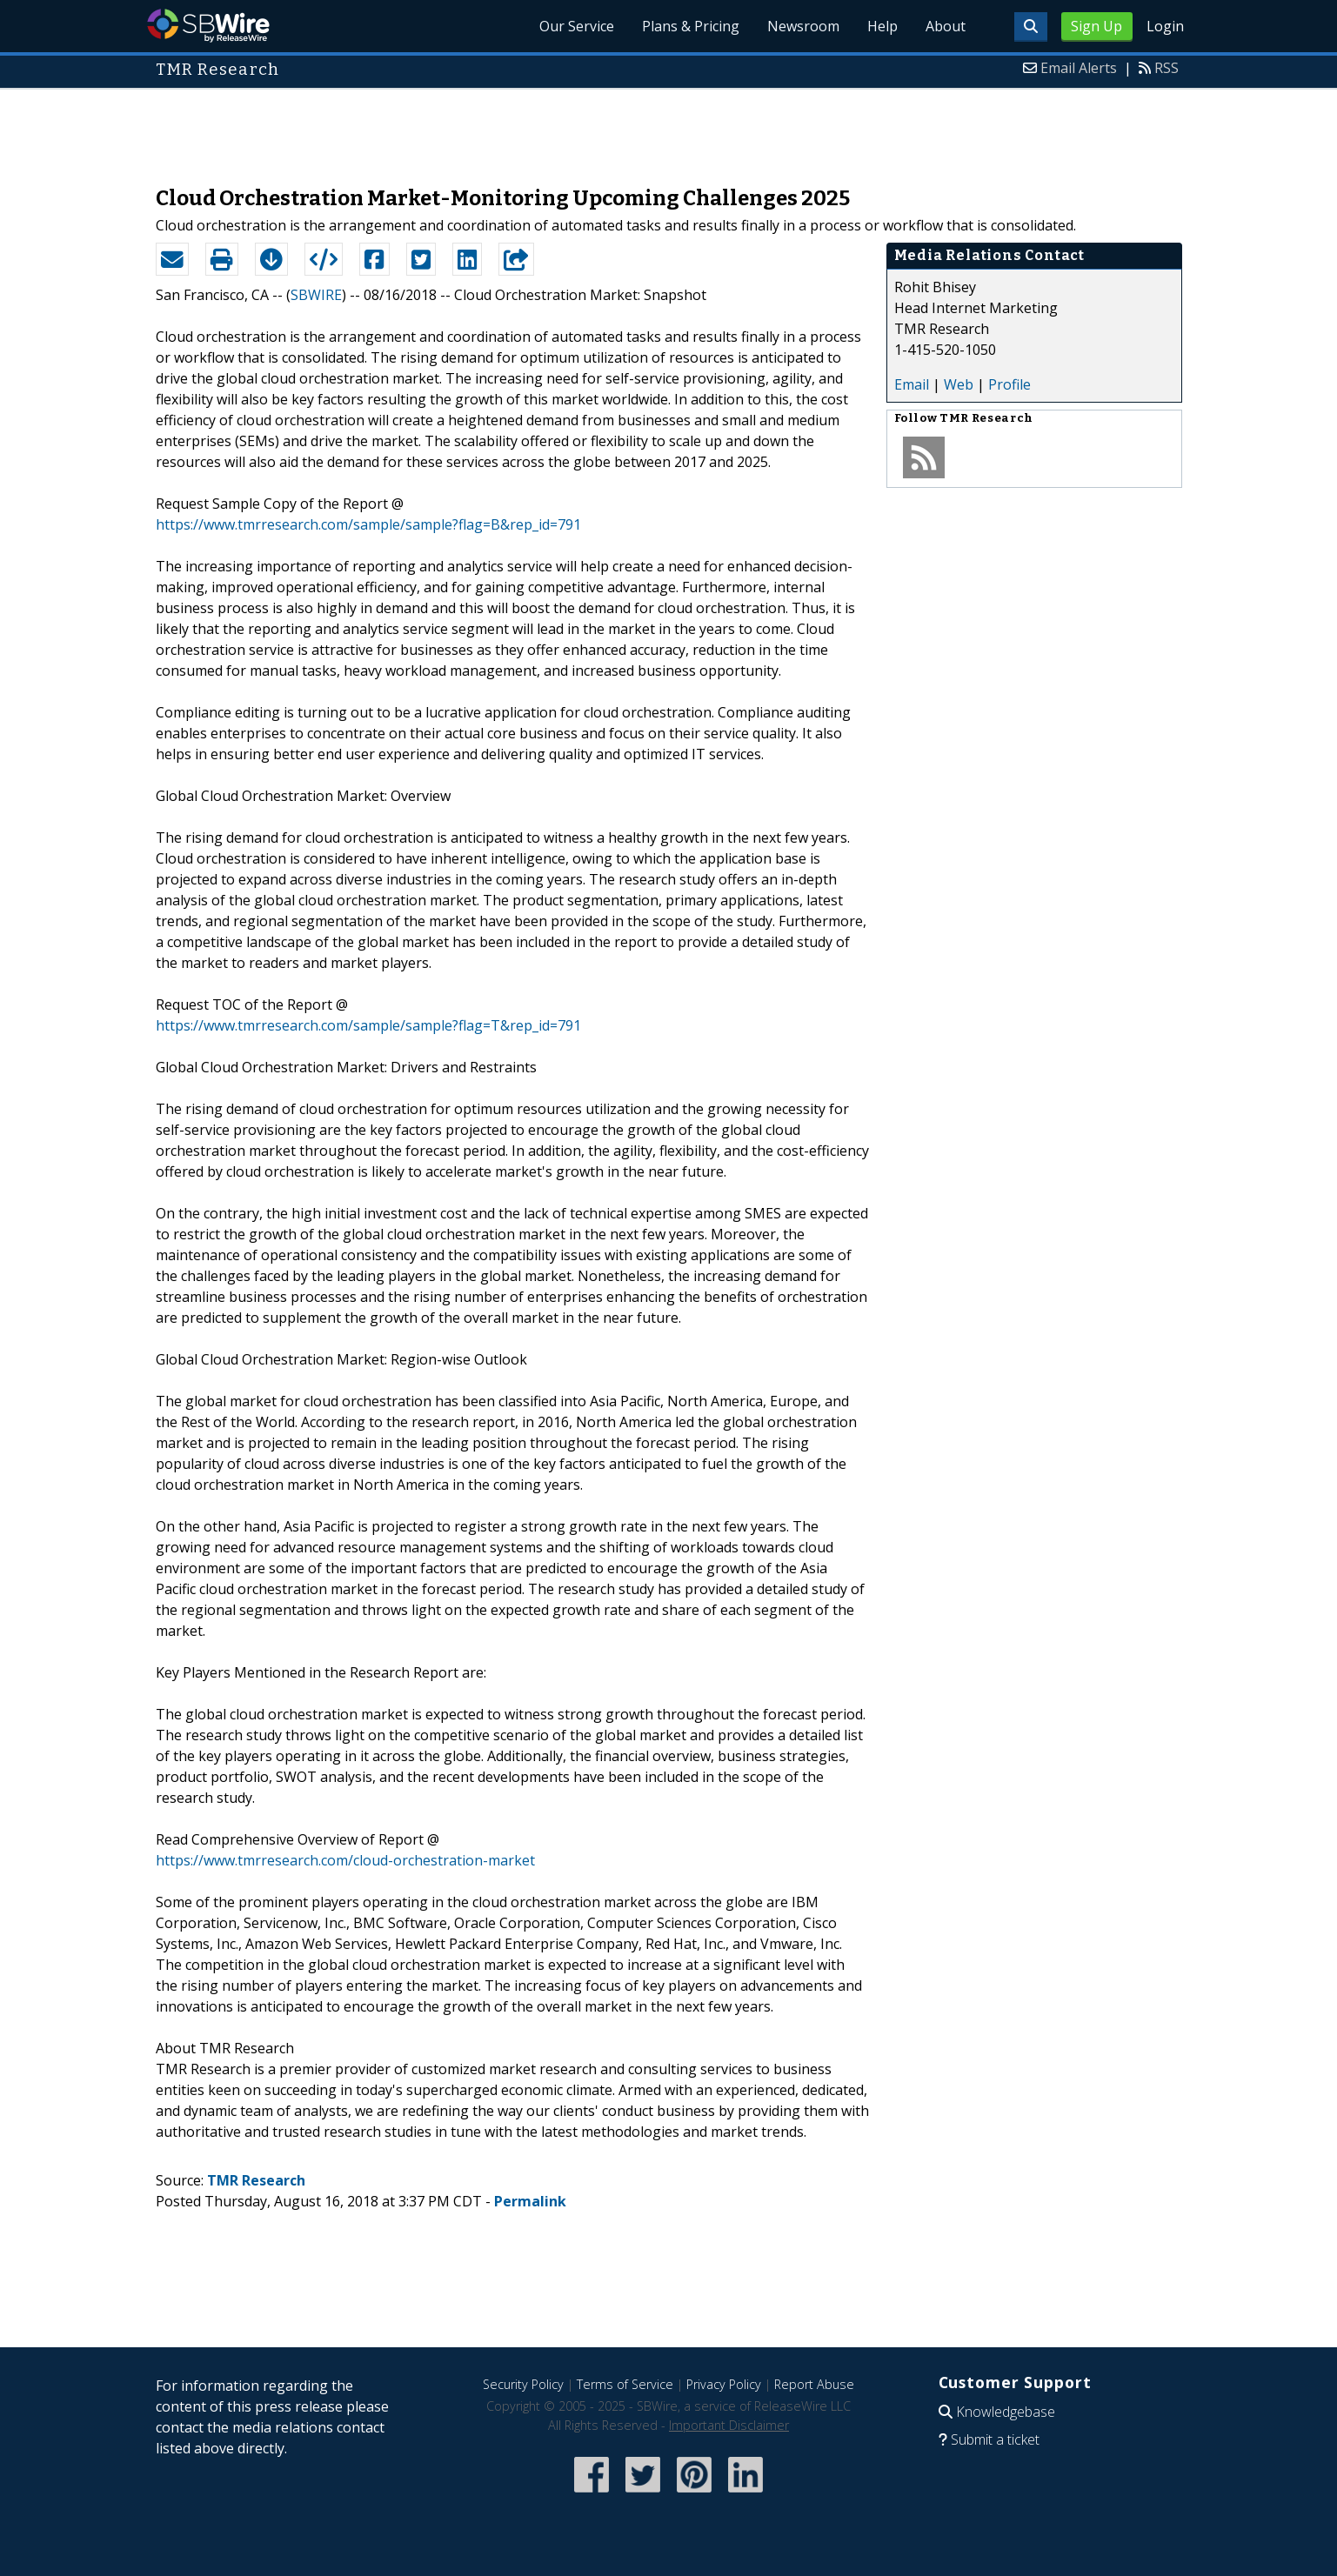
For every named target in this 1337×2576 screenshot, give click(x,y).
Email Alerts (1078, 67)
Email (911, 384)
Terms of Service (625, 2384)
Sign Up (1096, 26)
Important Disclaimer (729, 2425)
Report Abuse (814, 2384)
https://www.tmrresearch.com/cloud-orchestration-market (345, 1860)
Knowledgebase (1005, 2411)
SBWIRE (316, 294)
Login (1165, 26)
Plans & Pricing (690, 26)
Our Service (576, 26)
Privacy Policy (723, 2384)
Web (958, 384)
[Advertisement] (669, 129)
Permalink (530, 2201)
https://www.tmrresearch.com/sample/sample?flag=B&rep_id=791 (368, 524)
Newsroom (803, 26)
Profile (1009, 384)
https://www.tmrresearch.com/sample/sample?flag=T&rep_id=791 (368, 1025)
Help (882, 26)
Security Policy (523, 2384)
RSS (1166, 67)
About (946, 26)
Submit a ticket (995, 2439)
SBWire (208, 26)
